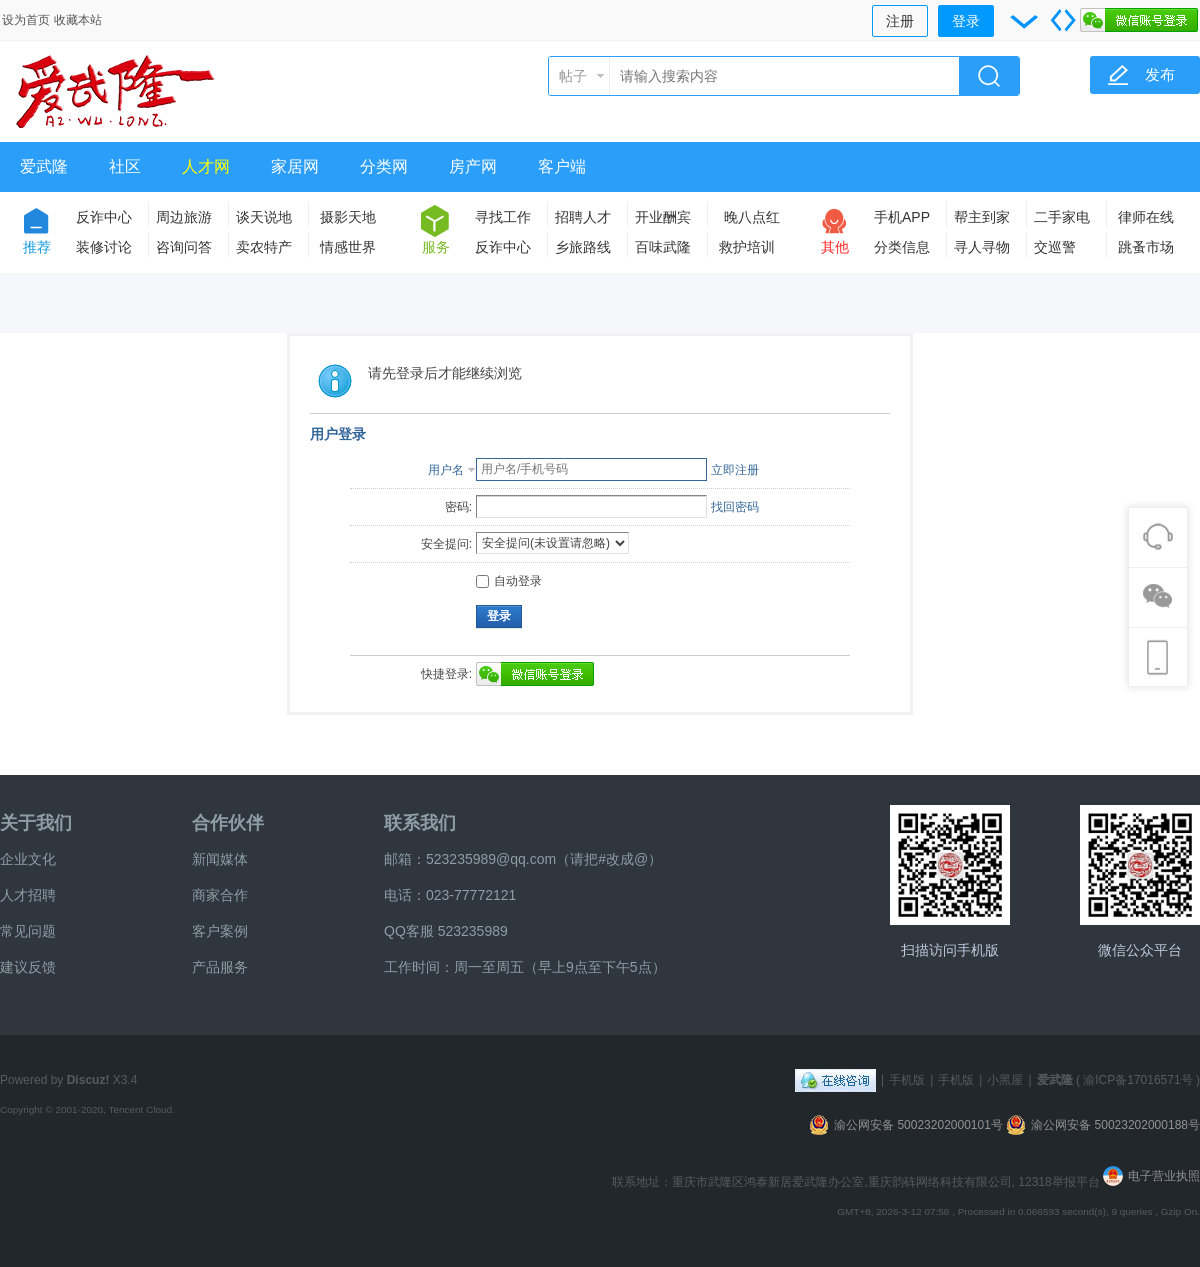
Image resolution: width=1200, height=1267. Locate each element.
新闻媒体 (220, 859)
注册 (900, 21)
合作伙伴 (228, 823)
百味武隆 (663, 247)
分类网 (384, 166)
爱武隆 (44, 166)
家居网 (295, 166)
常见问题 (28, 931)
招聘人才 (583, 217)
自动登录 (509, 581)
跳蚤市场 (1146, 247)
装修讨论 (104, 247)
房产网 (473, 166)
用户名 (446, 470)
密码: (458, 507)
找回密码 (735, 507)
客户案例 (220, 931)
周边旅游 (184, 217)
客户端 (562, 166)
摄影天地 (348, 217)
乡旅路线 (583, 247)
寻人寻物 (982, 247)
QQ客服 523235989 (446, 931)
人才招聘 (28, 895)
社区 (125, 166)
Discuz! (88, 1080)
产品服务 (220, 967)
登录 (966, 21)
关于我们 (36, 823)
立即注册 (735, 470)
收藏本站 (78, 20)
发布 (1160, 74)
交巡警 (1055, 247)
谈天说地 (264, 217)
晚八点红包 (752, 220)
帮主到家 (982, 217)
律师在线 (1146, 217)
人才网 (206, 166)
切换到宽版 (1063, 20)
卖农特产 (264, 247)
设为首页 (26, 20)
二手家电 (1062, 217)
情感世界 (348, 247)
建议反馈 (28, 967)
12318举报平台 (1060, 1182)
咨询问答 (184, 247)
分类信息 (902, 247)
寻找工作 (503, 217)
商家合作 (220, 895)
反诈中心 (104, 217)
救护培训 (747, 247)
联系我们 (420, 823)
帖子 (573, 76)
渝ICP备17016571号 (1137, 1080)
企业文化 (28, 859)
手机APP (902, 217)
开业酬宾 (663, 217)
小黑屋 (1005, 1080)
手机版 (907, 1080)
